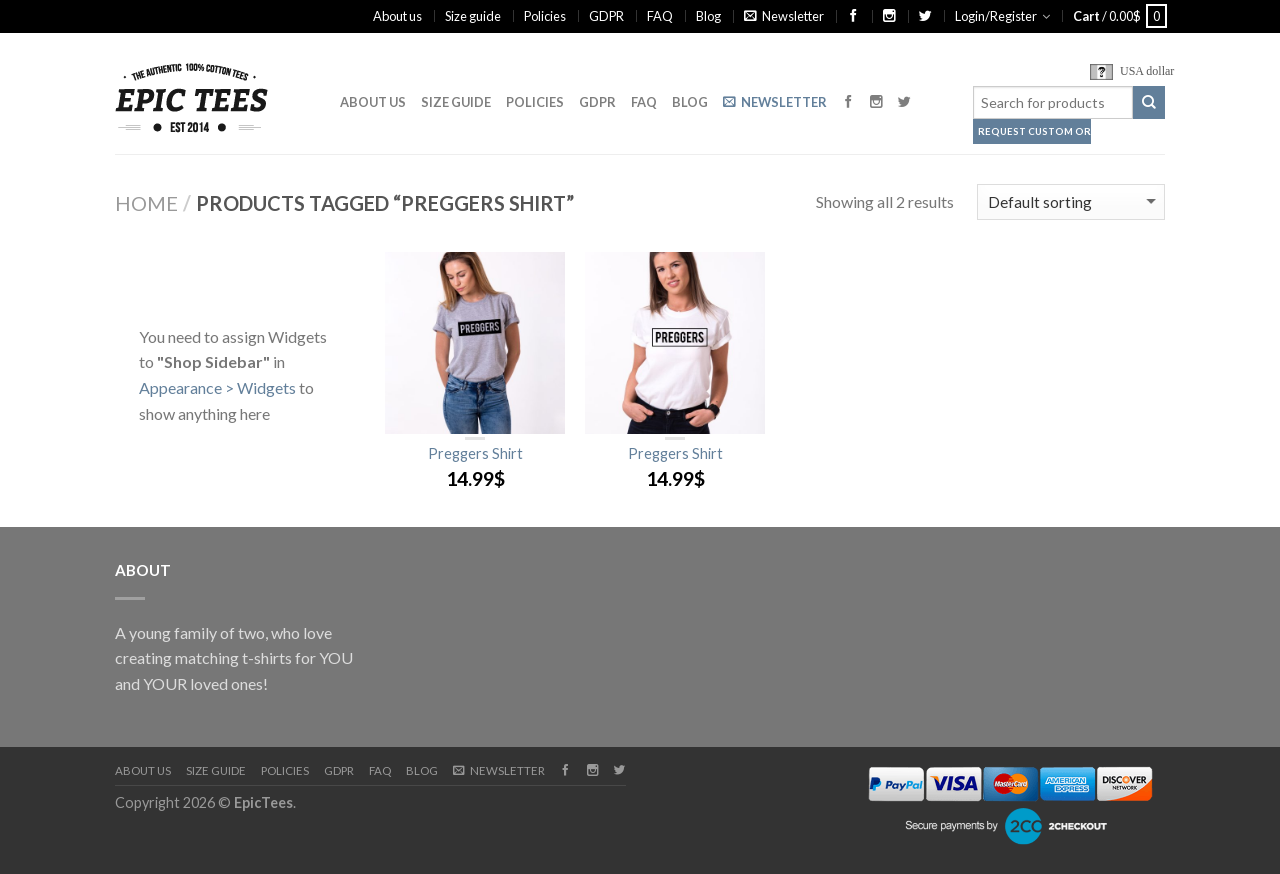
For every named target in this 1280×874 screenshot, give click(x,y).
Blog (708, 16)
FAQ (660, 16)
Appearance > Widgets (217, 387)
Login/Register (996, 16)
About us (397, 16)
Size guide (473, 16)
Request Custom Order (1034, 131)
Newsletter (784, 16)
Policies (545, 16)
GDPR (606, 16)
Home (146, 203)
